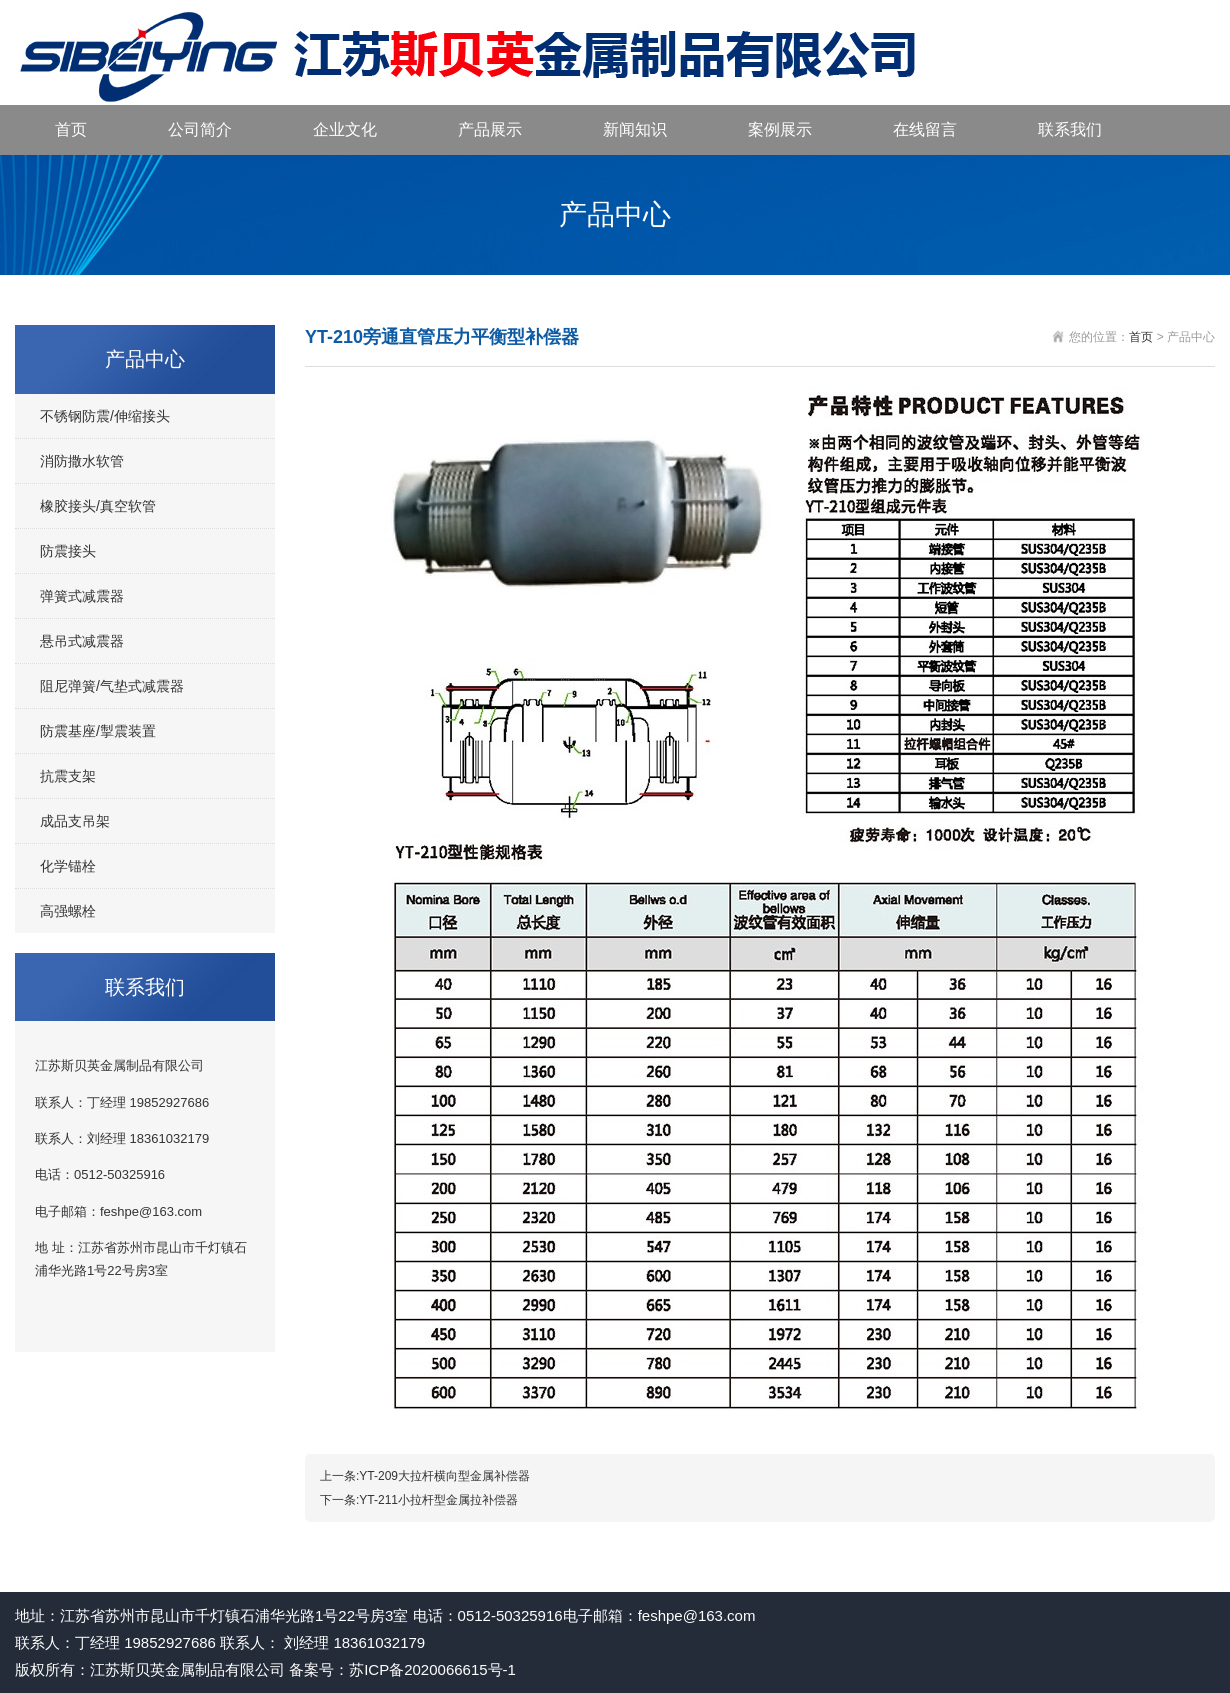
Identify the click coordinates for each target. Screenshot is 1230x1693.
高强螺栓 (68, 911)
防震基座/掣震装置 (98, 731)
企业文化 (345, 129)
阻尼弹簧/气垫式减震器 (112, 686)
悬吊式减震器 (82, 641)
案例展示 (780, 129)
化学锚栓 (68, 866)
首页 (71, 129)
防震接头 (68, 551)
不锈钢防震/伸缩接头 (105, 416)
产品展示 (490, 129)
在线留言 (925, 129)
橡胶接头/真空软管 (98, 506)
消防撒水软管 (82, 461)
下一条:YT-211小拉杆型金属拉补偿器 (419, 1500)
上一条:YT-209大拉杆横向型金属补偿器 (425, 1476)
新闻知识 (635, 129)
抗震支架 (68, 776)
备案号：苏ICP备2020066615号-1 (402, 1669)
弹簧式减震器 (82, 596)
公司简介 (200, 129)
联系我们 (1070, 129)
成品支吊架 (75, 821)
